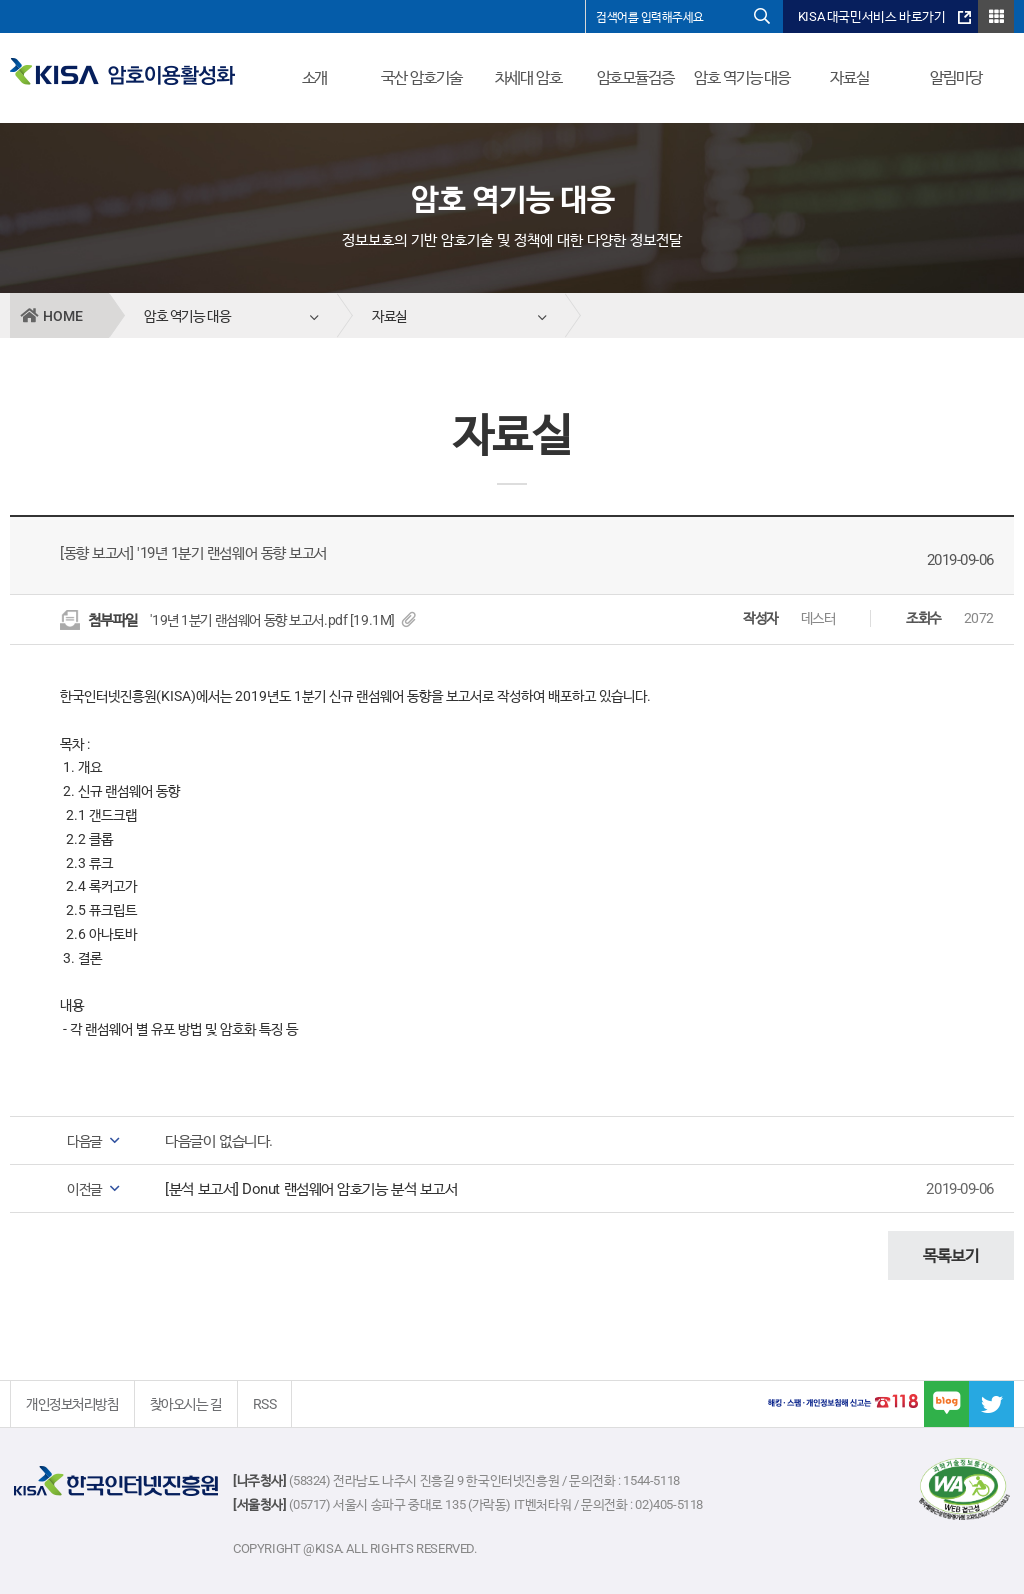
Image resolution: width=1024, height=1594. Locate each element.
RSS (265, 1404)
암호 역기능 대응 (742, 77)
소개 (315, 77)
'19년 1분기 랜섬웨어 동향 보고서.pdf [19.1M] (282, 620)
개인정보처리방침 (72, 1404)
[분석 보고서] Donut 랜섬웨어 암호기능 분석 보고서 (311, 1189)
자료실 (849, 77)
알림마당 (956, 77)
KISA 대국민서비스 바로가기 (872, 16)
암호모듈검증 (635, 77)
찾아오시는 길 (186, 1404)
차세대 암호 (528, 77)
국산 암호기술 (421, 77)
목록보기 (951, 1255)
